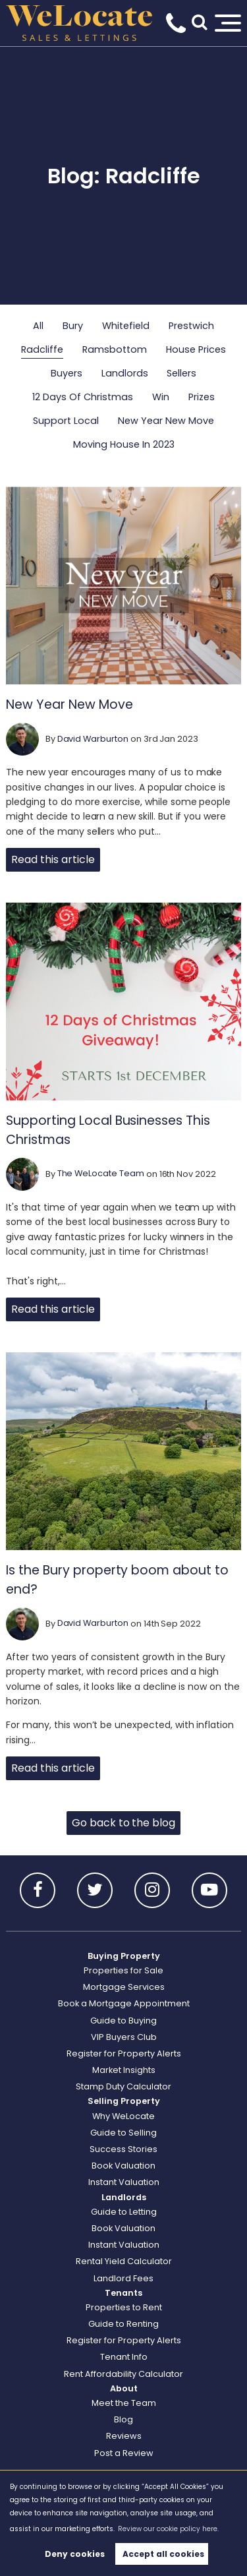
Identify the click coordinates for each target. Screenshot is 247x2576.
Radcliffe (42, 349)
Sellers (181, 373)
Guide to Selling (123, 2132)
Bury (73, 325)
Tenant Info (124, 2356)
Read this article (52, 859)
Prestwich (191, 325)
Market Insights (123, 2070)
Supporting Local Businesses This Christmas (107, 1130)
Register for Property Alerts (124, 2053)
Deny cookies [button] (75, 2554)
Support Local (66, 420)
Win (160, 397)
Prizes (201, 397)
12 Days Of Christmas (82, 397)
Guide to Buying (123, 2020)
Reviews (124, 2435)
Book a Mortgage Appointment (124, 2003)
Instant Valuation (123, 2182)
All (38, 325)
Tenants (123, 2292)
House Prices (196, 349)
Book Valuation (123, 2165)
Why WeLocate (123, 2116)
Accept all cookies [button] (163, 2554)
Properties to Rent (124, 2307)
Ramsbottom (114, 349)
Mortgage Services (124, 1986)
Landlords (124, 373)
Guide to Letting (124, 2211)
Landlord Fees (123, 2278)
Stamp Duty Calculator (123, 2086)
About (124, 2388)
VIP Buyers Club (124, 2037)
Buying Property (124, 1956)
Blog (123, 2419)
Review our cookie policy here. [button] (168, 2529)
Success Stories (123, 2149)
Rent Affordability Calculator (123, 2374)
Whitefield (126, 325)
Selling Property (124, 2101)
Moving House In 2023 (124, 444)
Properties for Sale (123, 1970)
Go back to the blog (123, 1822)
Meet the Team (124, 2403)
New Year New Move (166, 420)
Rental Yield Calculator (124, 2261)
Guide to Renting (123, 2323)
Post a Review (123, 2453)
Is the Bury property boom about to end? (117, 1579)
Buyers (66, 373)
